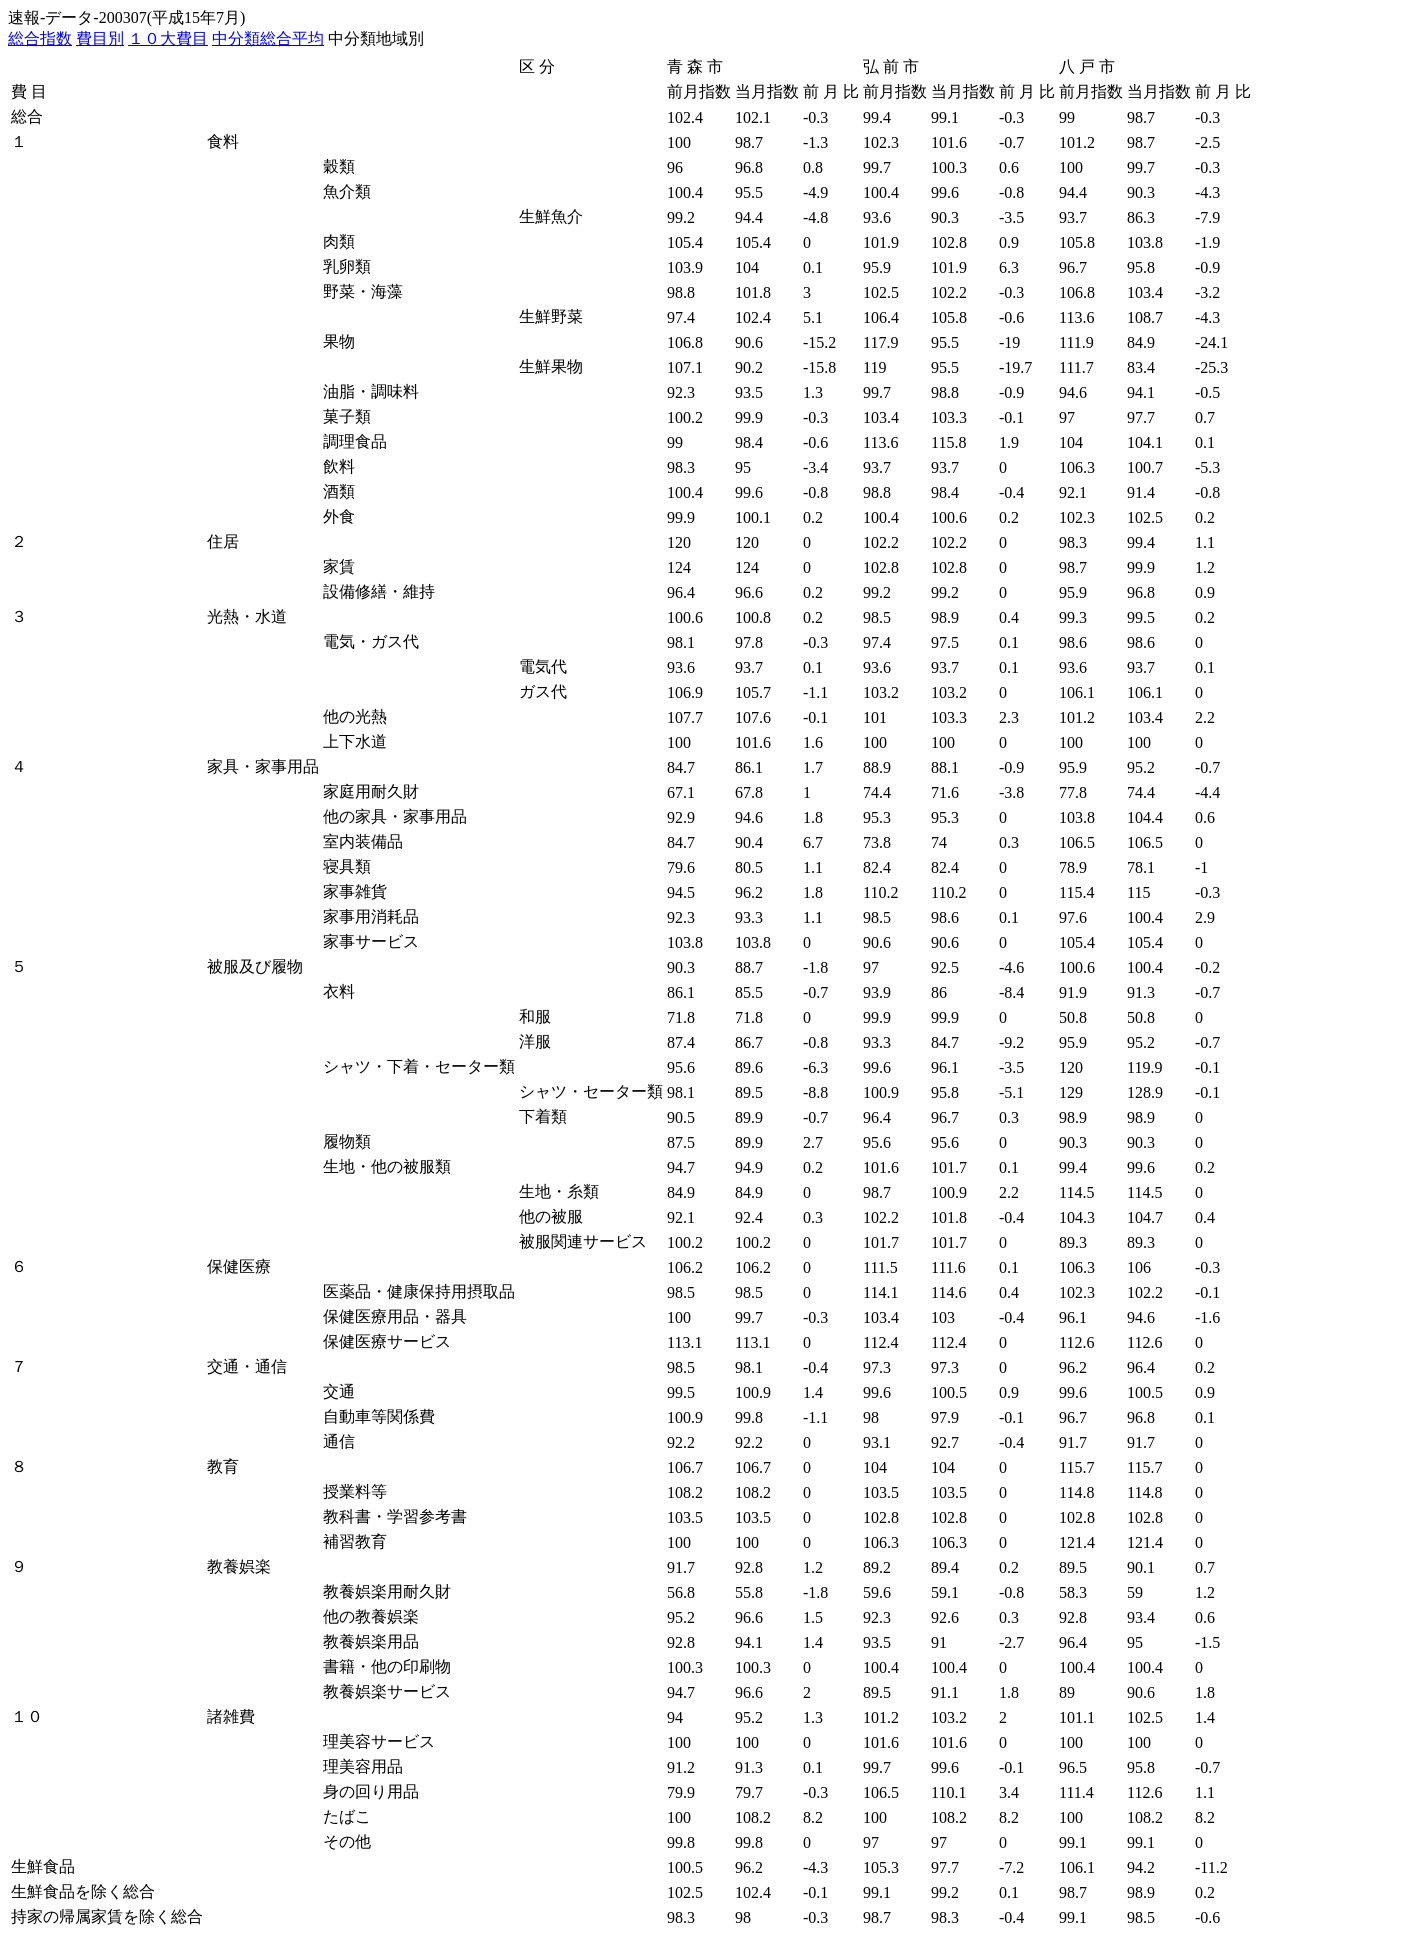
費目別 (100, 38)
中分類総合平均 (268, 38)
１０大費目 (168, 38)
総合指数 (40, 38)
